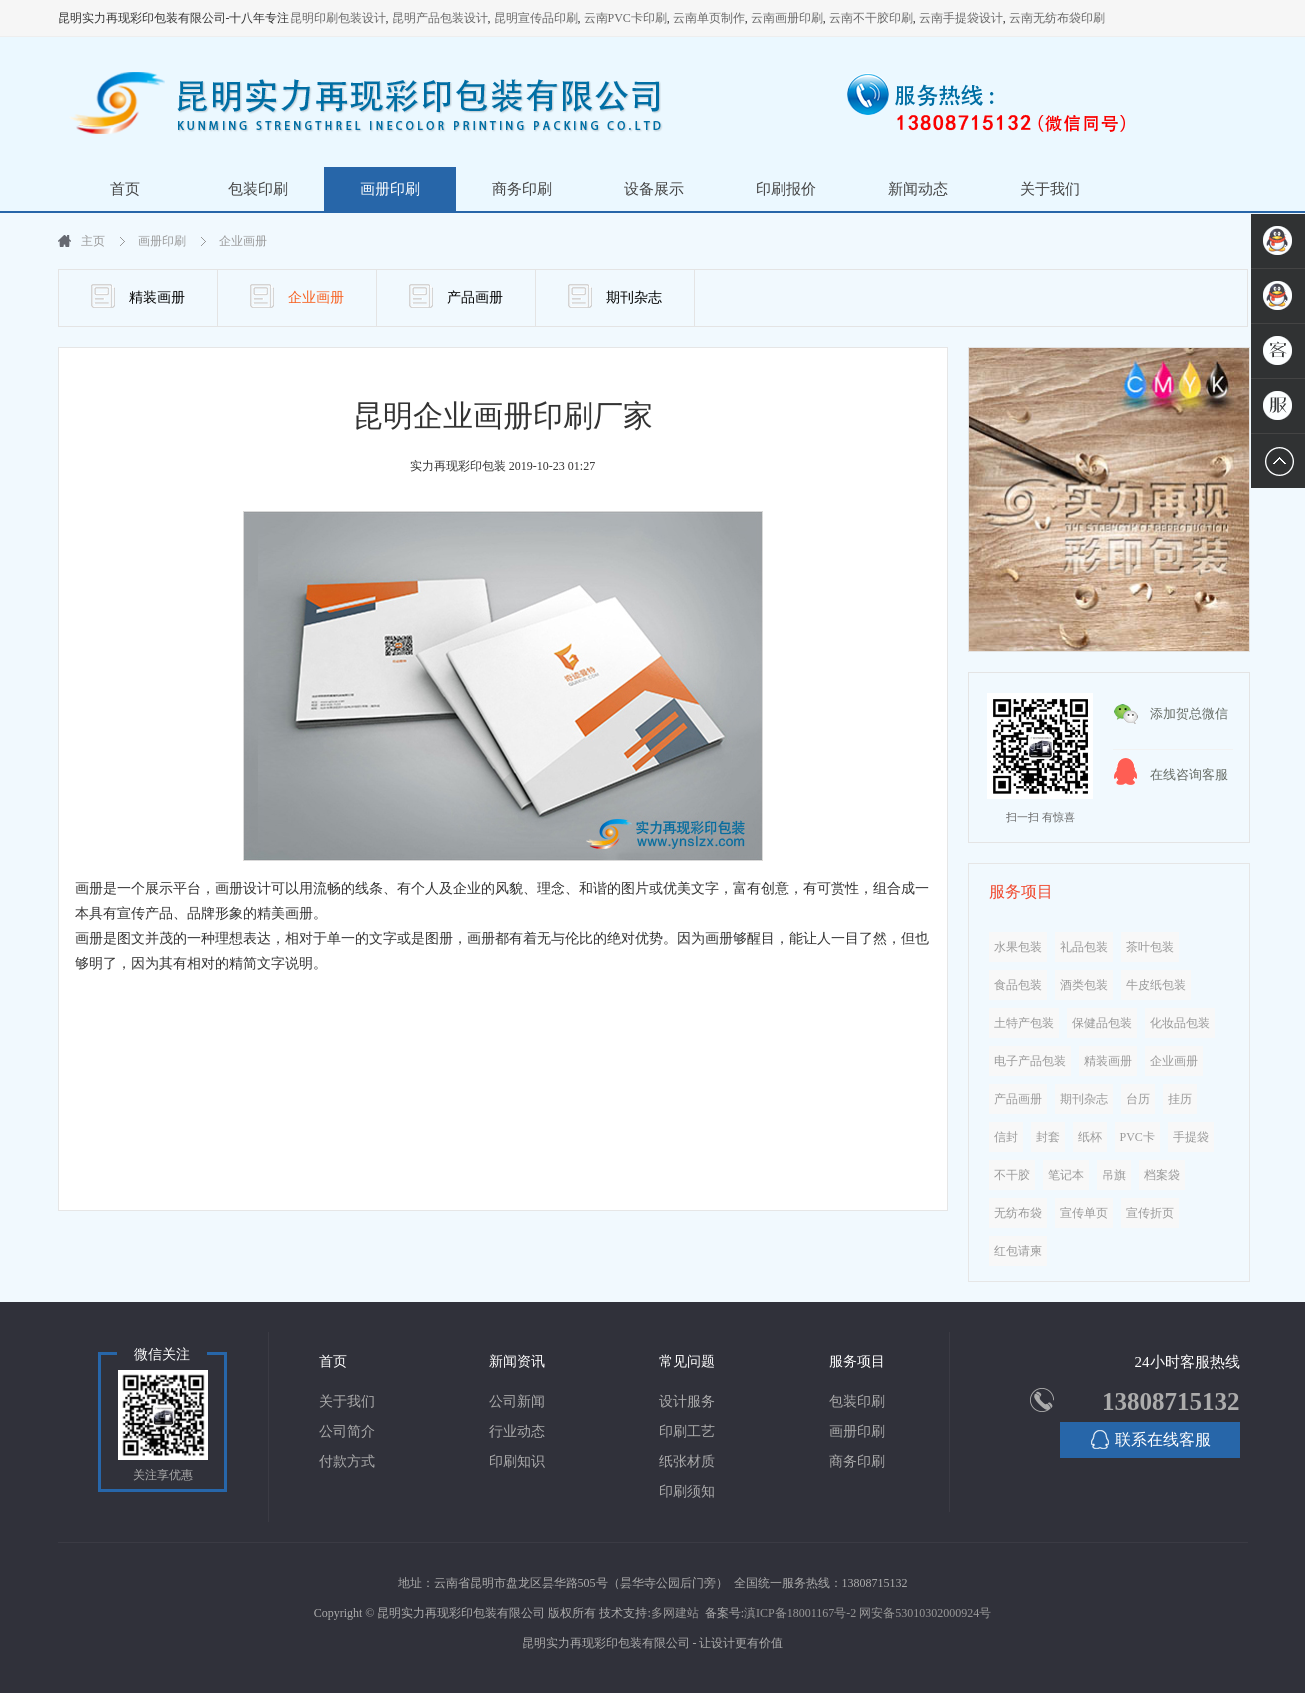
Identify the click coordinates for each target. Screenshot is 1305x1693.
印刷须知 (687, 1491)
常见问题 (687, 1361)
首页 (125, 189)
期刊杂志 (615, 296)
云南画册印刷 (787, 18)
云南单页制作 (709, 18)
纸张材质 (687, 1461)
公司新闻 (517, 1401)
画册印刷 (390, 189)
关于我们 (1050, 189)
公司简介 (347, 1431)
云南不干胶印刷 (871, 18)
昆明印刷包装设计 (338, 18)
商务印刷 (522, 189)
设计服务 (687, 1401)
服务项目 (857, 1361)
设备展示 (654, 189)
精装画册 (138, 296)
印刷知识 (517, 1461)
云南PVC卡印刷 (625, 18)
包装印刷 (258, 189)
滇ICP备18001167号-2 (800, 1613)
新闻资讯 (517, 1361)
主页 (93, 241)
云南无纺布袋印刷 (1057, 18)
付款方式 (347, 1461)
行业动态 (517, 1431)
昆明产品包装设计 (440, 18)
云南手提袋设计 (961, 18)
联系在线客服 (1150, 1439)
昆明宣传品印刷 (536, 18)
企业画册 (243, 241)
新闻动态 (918, 189)
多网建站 (675, 1613)
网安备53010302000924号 (925, 1613)
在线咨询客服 (1189, 774)
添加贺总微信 (1189, 713)
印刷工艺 (687, 1431)
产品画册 (456, 296)
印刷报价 (786, 189)
